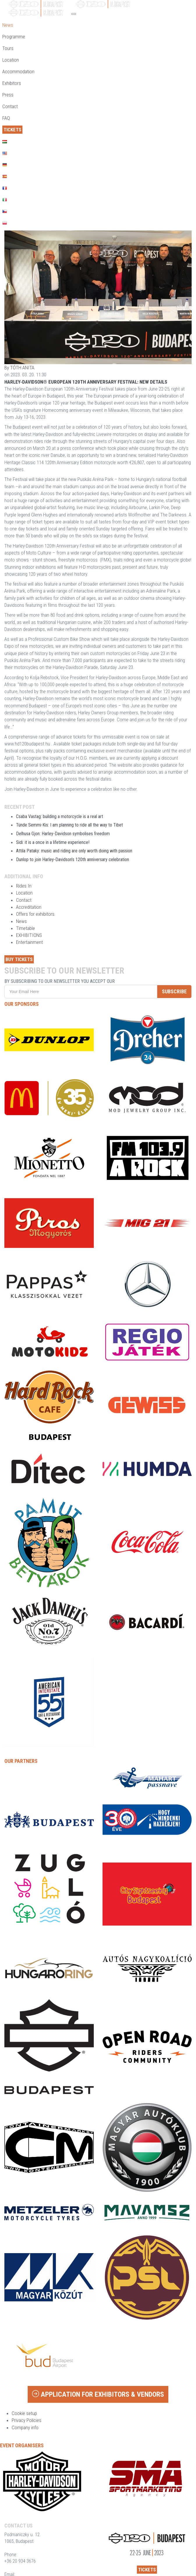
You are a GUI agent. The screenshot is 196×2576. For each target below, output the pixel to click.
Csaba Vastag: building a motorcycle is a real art (59, 816)
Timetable (25, 928)
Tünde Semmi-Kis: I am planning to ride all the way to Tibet (69, 825)
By (19, 368)
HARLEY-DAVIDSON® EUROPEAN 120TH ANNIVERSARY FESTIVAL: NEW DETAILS (85, 382)
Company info (25, 2427)
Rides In (23, 886)
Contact (23, 900)
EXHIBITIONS (29, 935)
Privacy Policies (26, 2420)
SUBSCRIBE (174, 991)
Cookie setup (24, 2413)
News (21, 921)
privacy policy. (132, 981)
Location (24, 893)
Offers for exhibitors (35, 914)
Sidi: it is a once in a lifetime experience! (52, 842)
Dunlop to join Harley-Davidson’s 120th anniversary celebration (72, 859)
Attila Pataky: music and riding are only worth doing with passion (74, 851)
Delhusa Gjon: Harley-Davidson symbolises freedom (63, 833)
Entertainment (29, 942)
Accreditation (28, 907)
